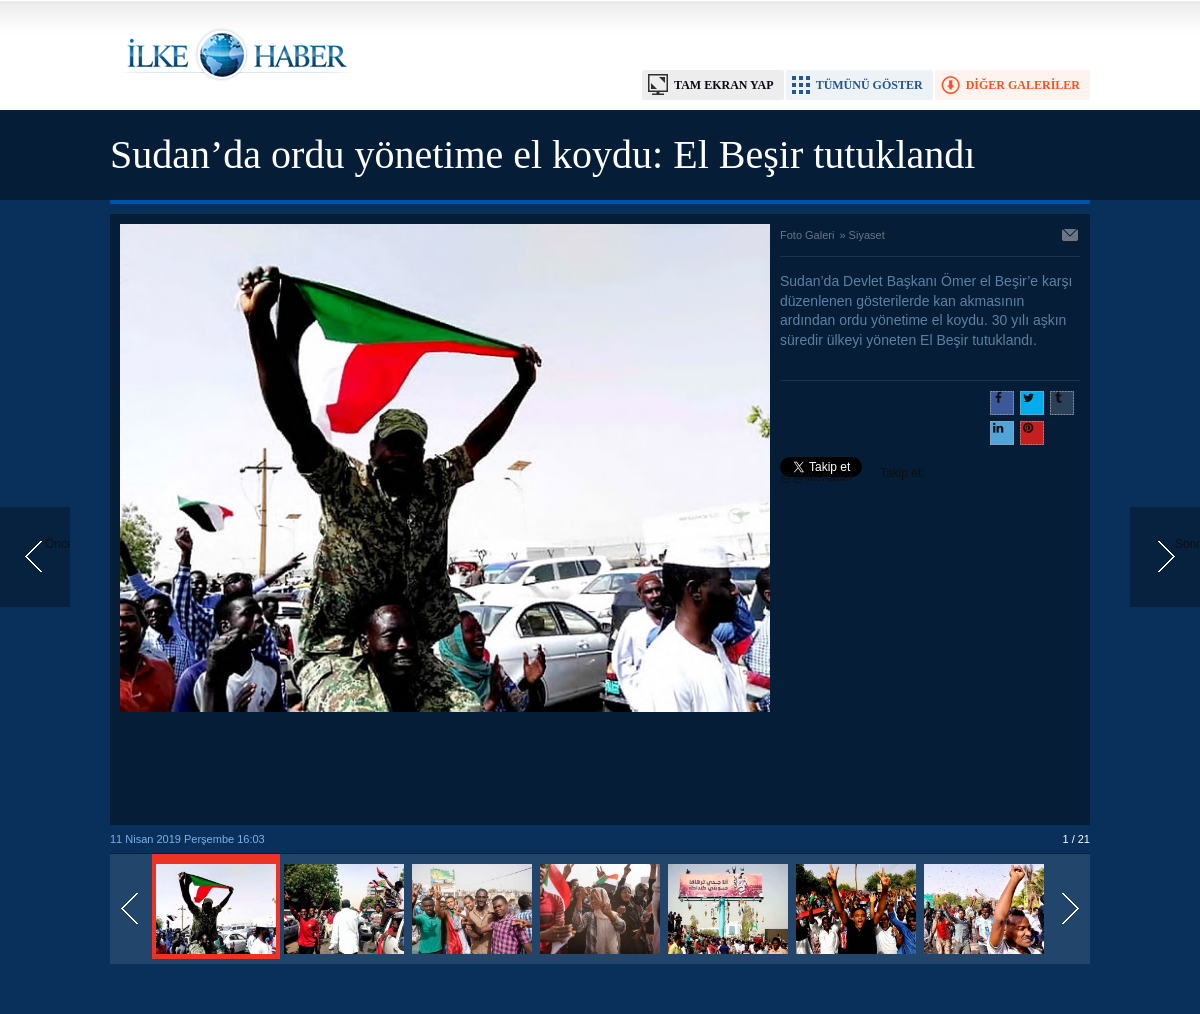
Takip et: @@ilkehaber (852, 475)
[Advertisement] (445, 770)
